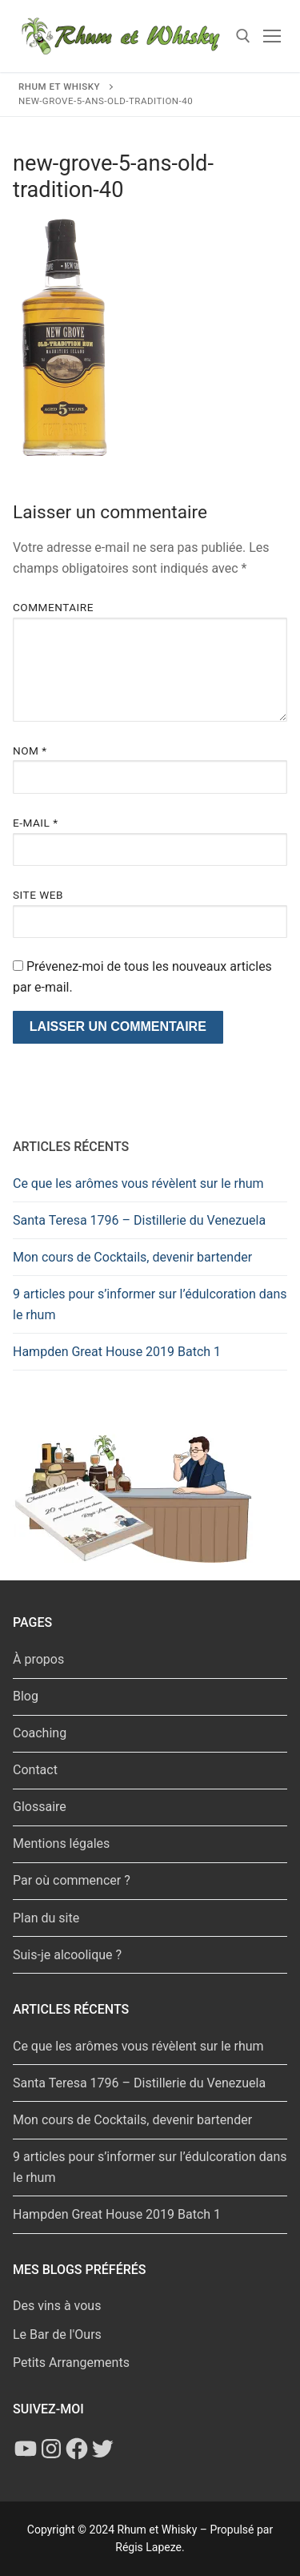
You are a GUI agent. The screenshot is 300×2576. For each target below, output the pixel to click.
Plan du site (46, 1918)
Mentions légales (61, 1843)
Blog (25, 1696)
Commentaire (53, 607)
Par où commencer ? (71, 1880)
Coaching (39, 1733)
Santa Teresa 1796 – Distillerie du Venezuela (139, 1220)
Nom (30, 750)
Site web (38, 894)
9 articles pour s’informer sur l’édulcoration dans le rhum (150, 1304)
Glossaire (39, 1806)
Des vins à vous (57, 2305)
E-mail (35, 822)
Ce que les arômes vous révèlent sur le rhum (138, 1183)
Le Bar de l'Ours (57, 2334)
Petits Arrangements (71, 2362)
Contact (35, 1769)
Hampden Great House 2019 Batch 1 (117, 1351)
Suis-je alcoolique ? (67, 1954)
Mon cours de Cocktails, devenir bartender (132, 1257)
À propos (38, 1659)
